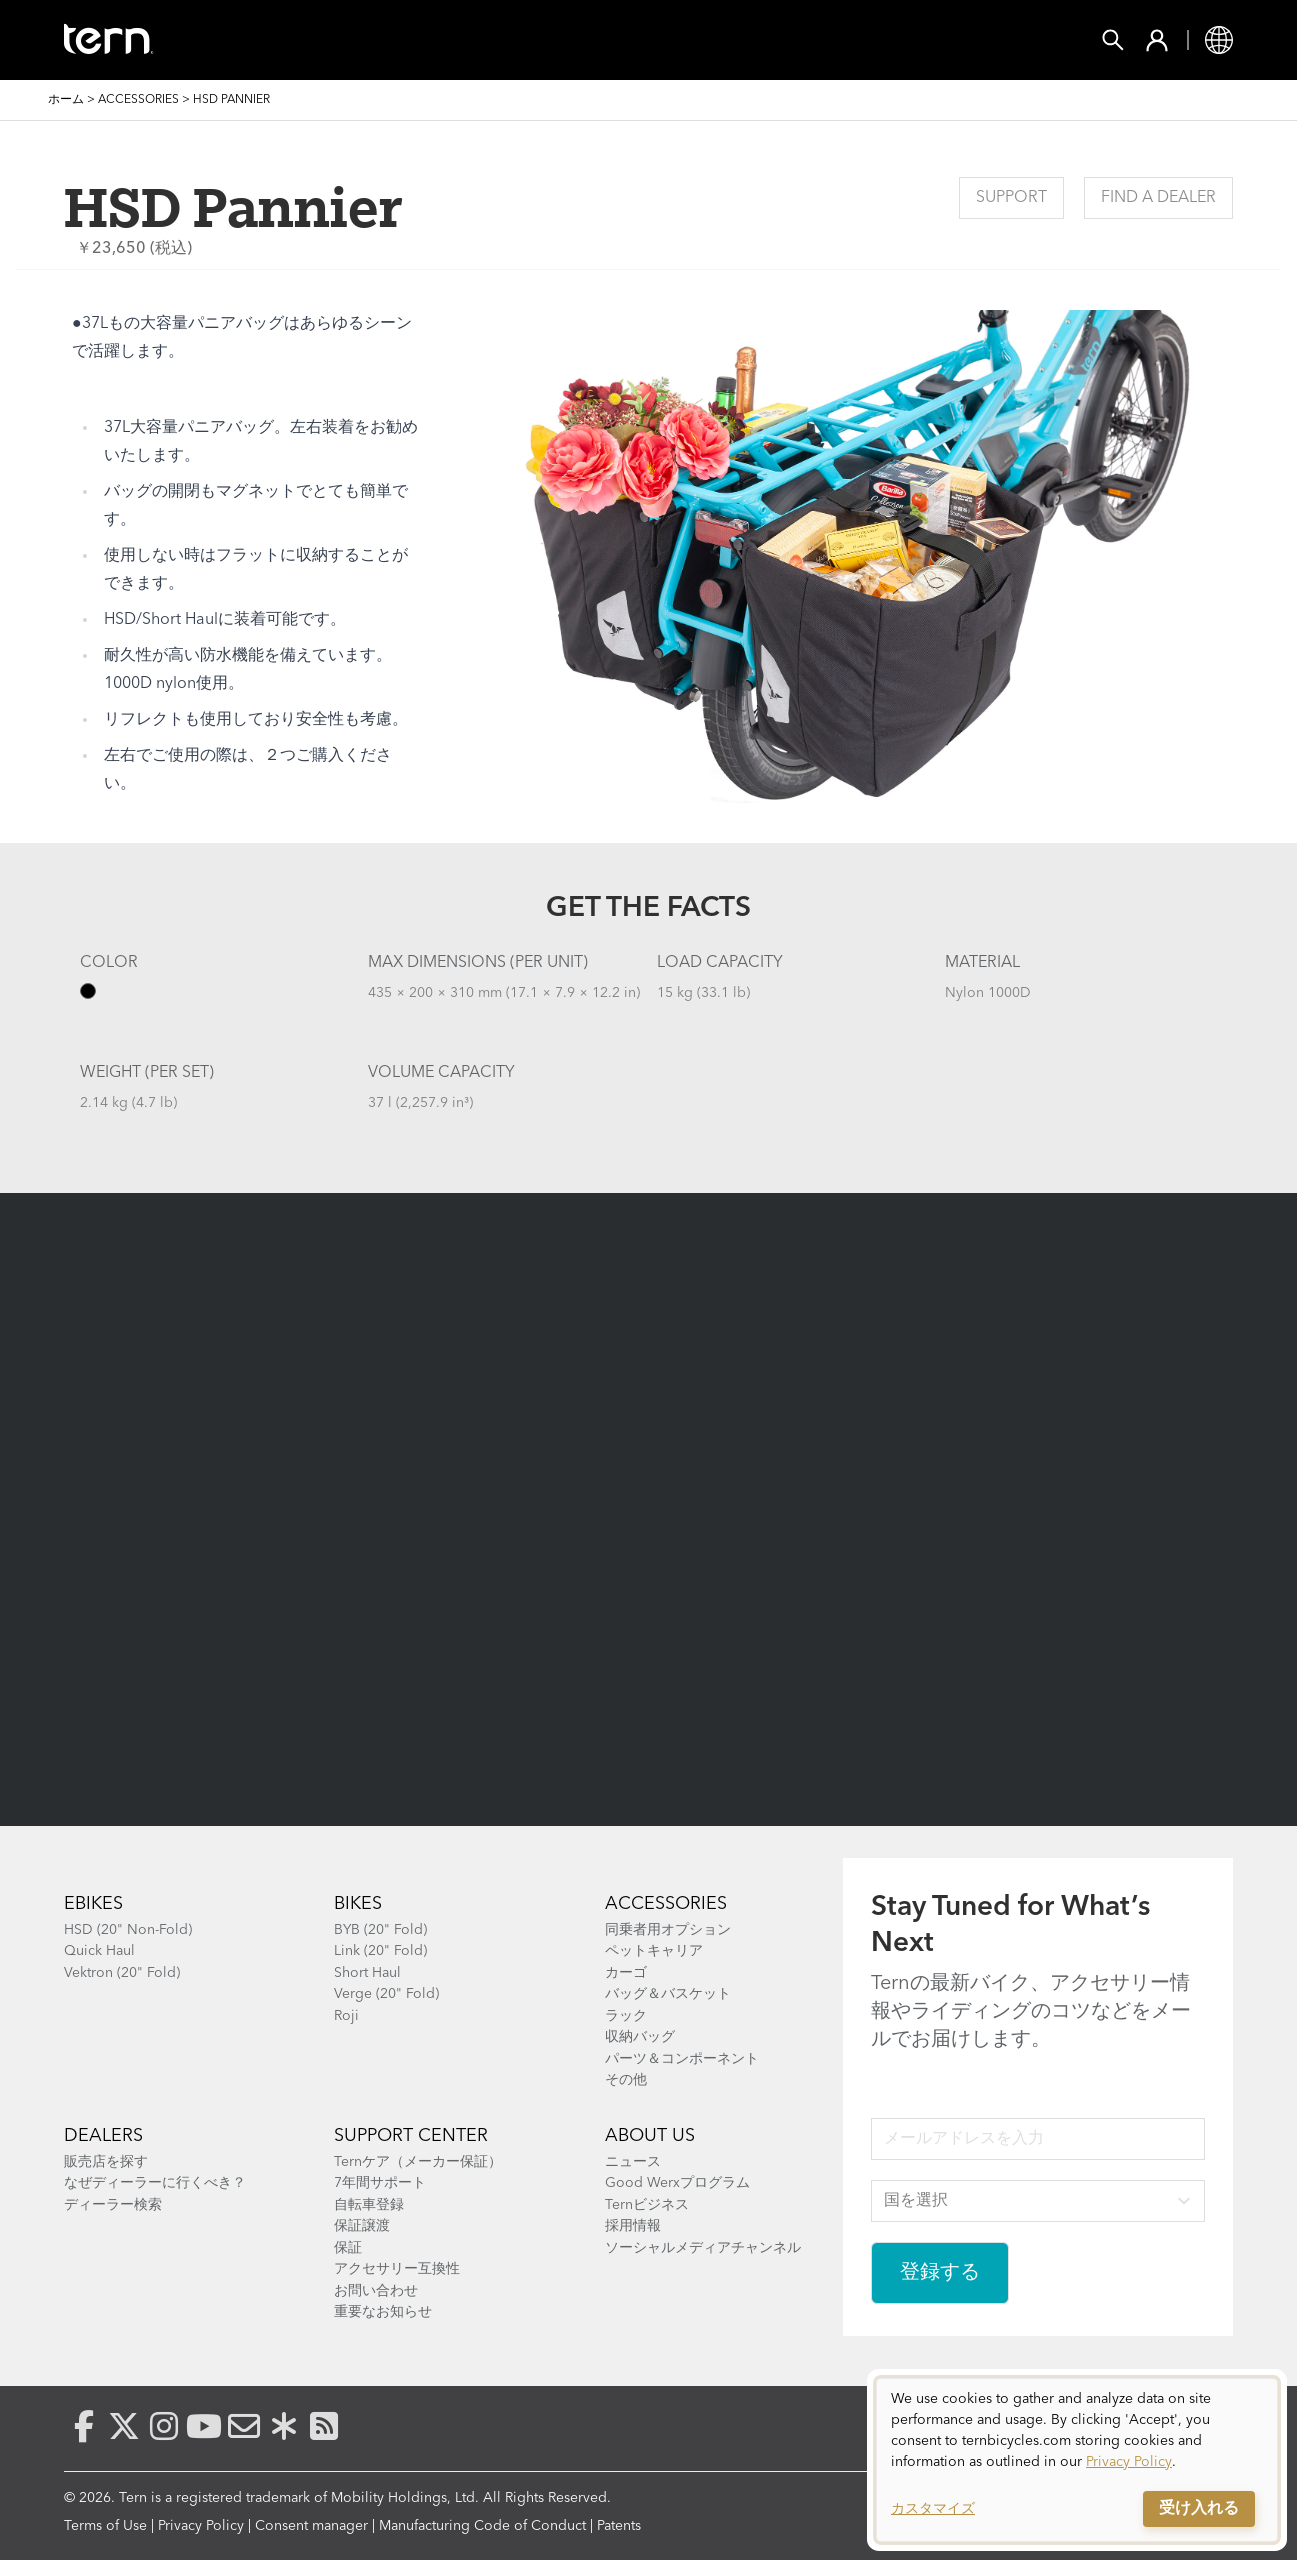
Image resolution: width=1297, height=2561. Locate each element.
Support (814, 40)
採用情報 (633, 2226)
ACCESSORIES (666, 1904)
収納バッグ (640, 2037)
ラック (626, 2016)
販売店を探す (106, 2162)
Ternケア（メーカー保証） (418, 2162)
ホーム (66, 100)
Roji (346, 2016)
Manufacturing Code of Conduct (482, 2526)
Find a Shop (566, 40)
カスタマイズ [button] (933, 2509)
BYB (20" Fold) (380, 1930)
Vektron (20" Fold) (122, 1973)
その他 (626, 2080)
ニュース (633, 2162)
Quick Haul (99, 1951)
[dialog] (1077, 2460)
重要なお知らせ (383, 2312)
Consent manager (311, 2526)
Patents (619, 2526)
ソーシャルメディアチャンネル (703, 2248)
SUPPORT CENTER (411, 2136)
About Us (650, 2136)
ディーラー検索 (113, 2205)
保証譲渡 (362, 2226)
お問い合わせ (376, 2291)
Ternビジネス (647, 2205)
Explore (698, 40)
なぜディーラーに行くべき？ (155, 2183)
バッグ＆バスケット (668, 1994)
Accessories (418, 40)
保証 (348, 2248)
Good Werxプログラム (677, 2183)
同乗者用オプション (668, 1930)
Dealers (103, 2136)
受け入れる (1199, 2509)
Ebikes (93, 1904)
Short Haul (367, 1973)
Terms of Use (105, 2526)
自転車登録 (369, 2205)
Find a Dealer (1158, 198)
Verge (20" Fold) (386, 1994)
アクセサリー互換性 (397, 2269)
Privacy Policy (201, 2526)
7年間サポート (380, 2183)
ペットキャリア (654, 1951)
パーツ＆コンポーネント (682, 2059)
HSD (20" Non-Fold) (128, 1930)
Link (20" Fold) (380, 1951)
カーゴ (626, 1973)
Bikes (299, 40)
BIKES (358, 1904)
